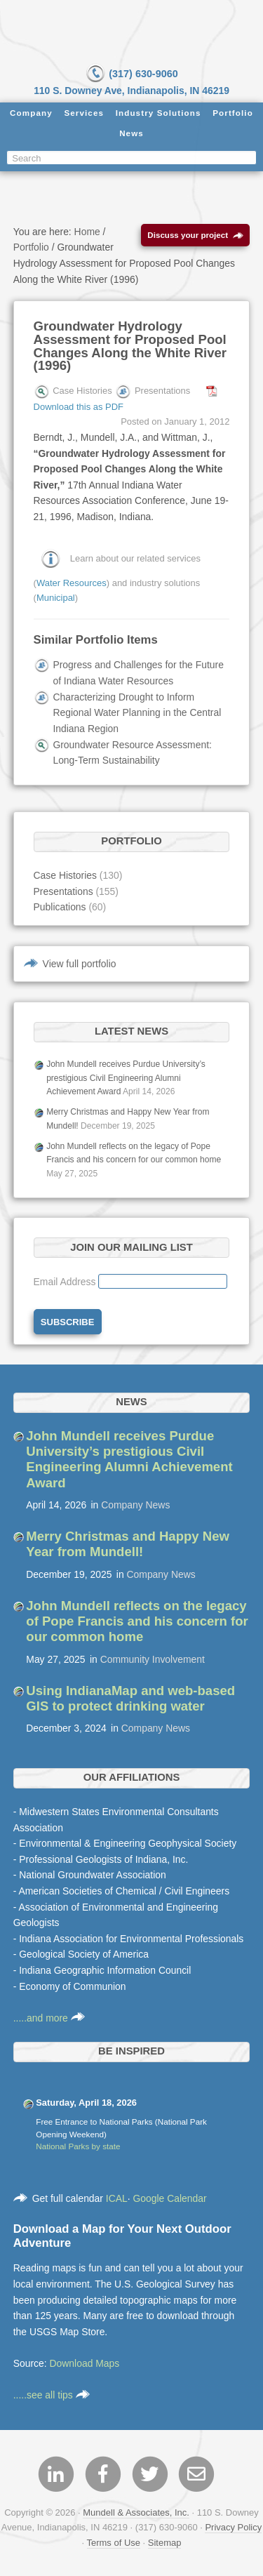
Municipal (55, 597)
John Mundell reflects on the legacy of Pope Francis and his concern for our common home (137, 1621)
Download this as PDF (78, 406)
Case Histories (65, 875)
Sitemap (165, 2542)
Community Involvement (152, 1659)
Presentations (63, 891)
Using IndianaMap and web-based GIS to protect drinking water (130, 1698)
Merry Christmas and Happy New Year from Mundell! (127, 1544)
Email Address (66, 1281)
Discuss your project (195, 235)
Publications (60, 906)
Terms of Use (113, 2542)
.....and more (49, 2018)
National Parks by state (78, 2146)
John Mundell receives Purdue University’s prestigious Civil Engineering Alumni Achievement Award (125, 1077)
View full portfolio (79, 963)
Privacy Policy (233, 2527)
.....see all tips (51, 2395)
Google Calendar (170, 2198)
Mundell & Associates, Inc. (136, 2512)
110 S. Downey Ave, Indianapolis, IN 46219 (131, 90)
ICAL (117, 2198)
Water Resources (71, 583)
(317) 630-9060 (131, 73)
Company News (135, 1505)
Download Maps (85, 2363)
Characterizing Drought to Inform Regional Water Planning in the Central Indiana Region (137, 712)
